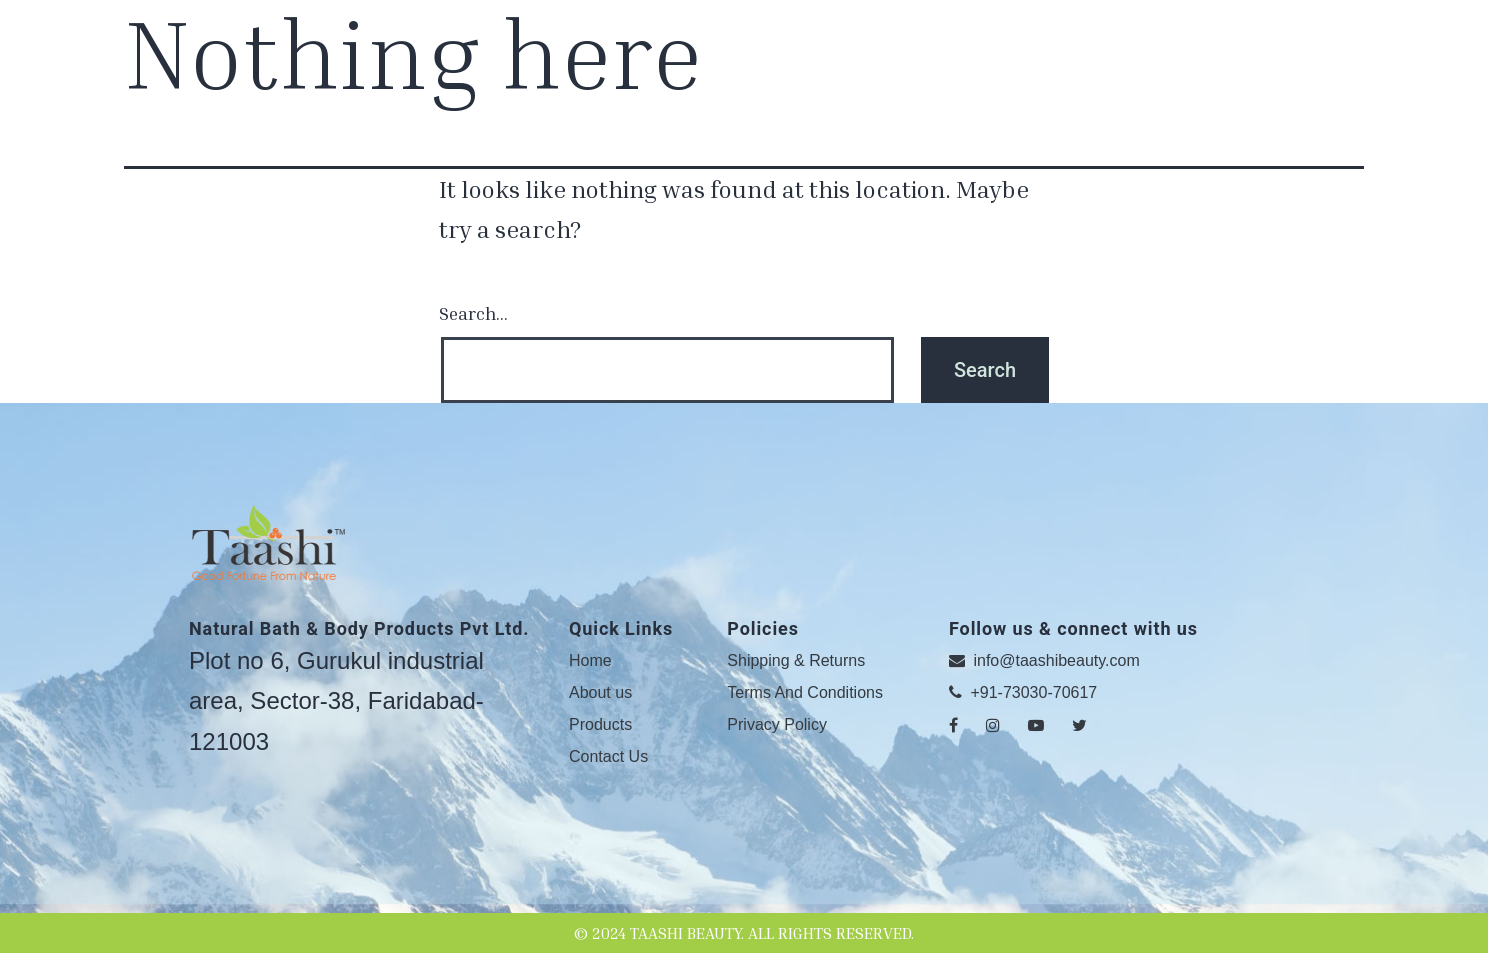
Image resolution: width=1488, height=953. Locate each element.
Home (590, 660)
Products (600, 724)
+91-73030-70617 (1023, 692)
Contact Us (608, 756)
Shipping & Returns (796, 660)
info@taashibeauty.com (1044, 660)
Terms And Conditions (805, 692)
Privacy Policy (777, 724)
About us (600, 692)
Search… (473, 313)
